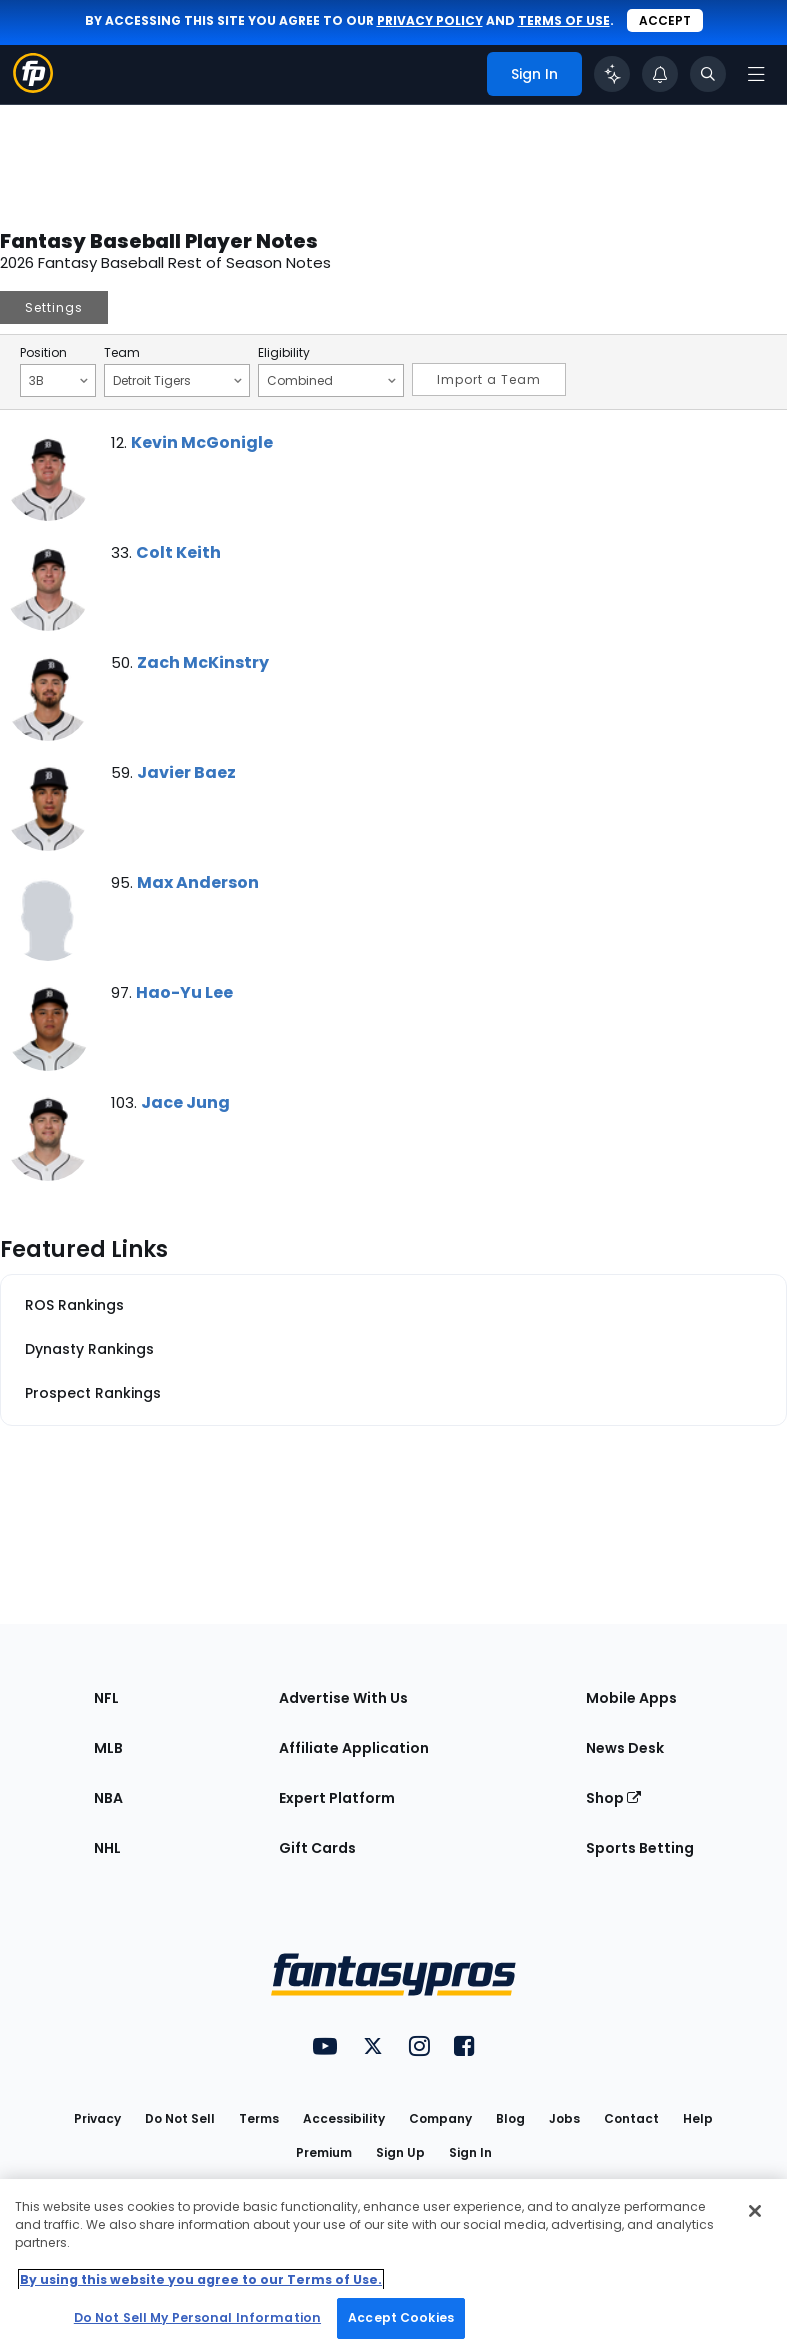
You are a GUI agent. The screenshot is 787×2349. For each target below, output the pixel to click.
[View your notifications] (660, 74)
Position (43, 353)
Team (122, 353)
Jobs (564, 2118)
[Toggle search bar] (708, 74)
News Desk (625, 1748)
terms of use (564, 20)
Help (698, 2118)
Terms (259, 2118)
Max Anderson (198, 882)
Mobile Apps (631, 1698)
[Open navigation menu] (756, 74)
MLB (108, 1748)
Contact (631, 2118)
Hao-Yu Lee (184, 992)
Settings (54, 307)
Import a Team (489, 379)
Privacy (97, 2118)
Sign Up (400, 2152)
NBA (108, 1798)
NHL (107, 1848)
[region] (393, 2264)
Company (440, 2118)
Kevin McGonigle (202, 442)
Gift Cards (317, 1848)
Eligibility (284, 353)
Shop (613, 1798)
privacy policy (430, 20)
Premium (324, 2152)
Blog (510, 2118)
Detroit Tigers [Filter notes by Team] (177, 380)
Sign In (470, 2152)
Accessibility (344, 2118)
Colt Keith (178, 552)
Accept (665, 20)
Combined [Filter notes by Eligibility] (331, 380)
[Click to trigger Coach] (612, 74)
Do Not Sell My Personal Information (197, 2317)
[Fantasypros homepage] (33, 87)
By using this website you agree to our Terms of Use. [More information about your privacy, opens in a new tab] (201, 2279)
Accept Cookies (401, 2317)
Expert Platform (337, 1798)
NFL (106, 1698)
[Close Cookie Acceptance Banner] (755, 2211)
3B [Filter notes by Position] (58, 380)
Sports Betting (640, 1848)
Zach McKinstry (203, 662)
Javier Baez (186, 772)
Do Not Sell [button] (180, 2118)
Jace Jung (185, 1102)
